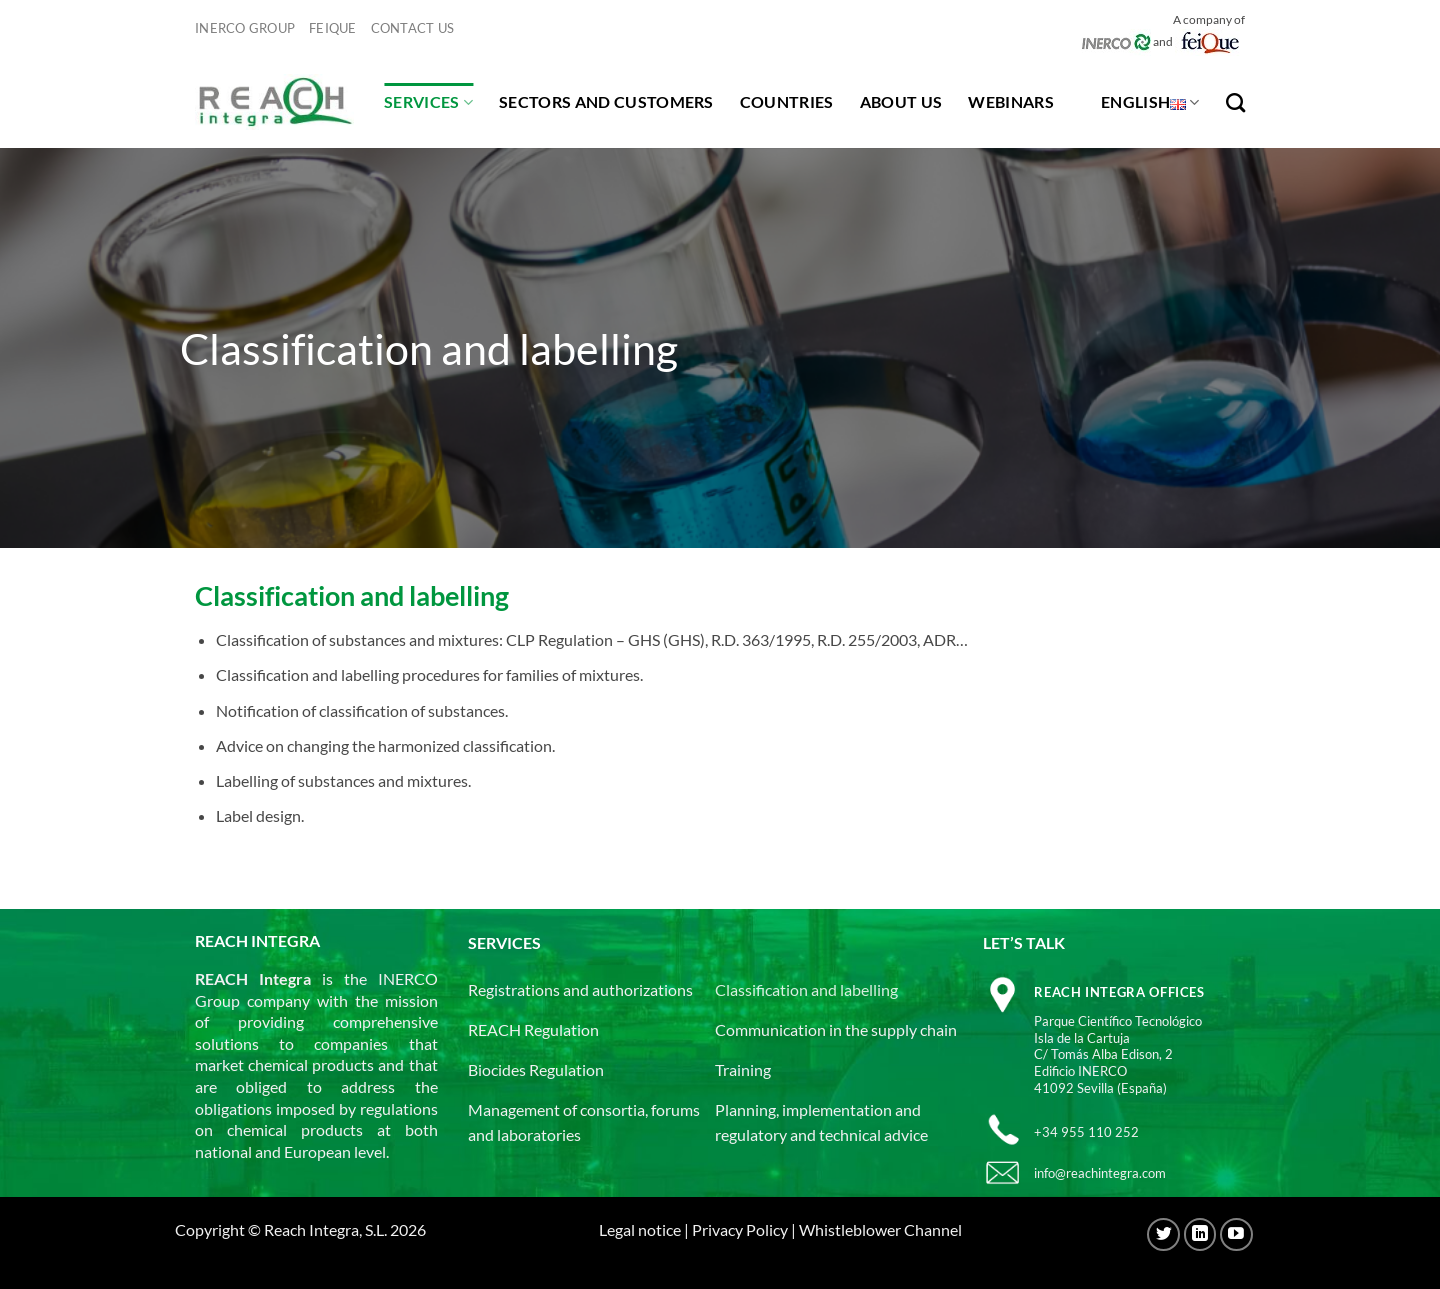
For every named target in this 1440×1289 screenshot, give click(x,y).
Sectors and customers (606, 101)
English (1150, 102)
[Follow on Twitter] (1163, 1234)
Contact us (413, 28)
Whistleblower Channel (880, 1229)
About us (901, 101)
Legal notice (640, 1229)
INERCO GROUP (245, 28)
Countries (787, 101)
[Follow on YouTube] (1236, 1234)
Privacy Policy (740, 1229)
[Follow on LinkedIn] (1200, 1234)
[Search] (1235, 102)
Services (428, 102)
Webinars (1011, 101)
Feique (333, 28)
